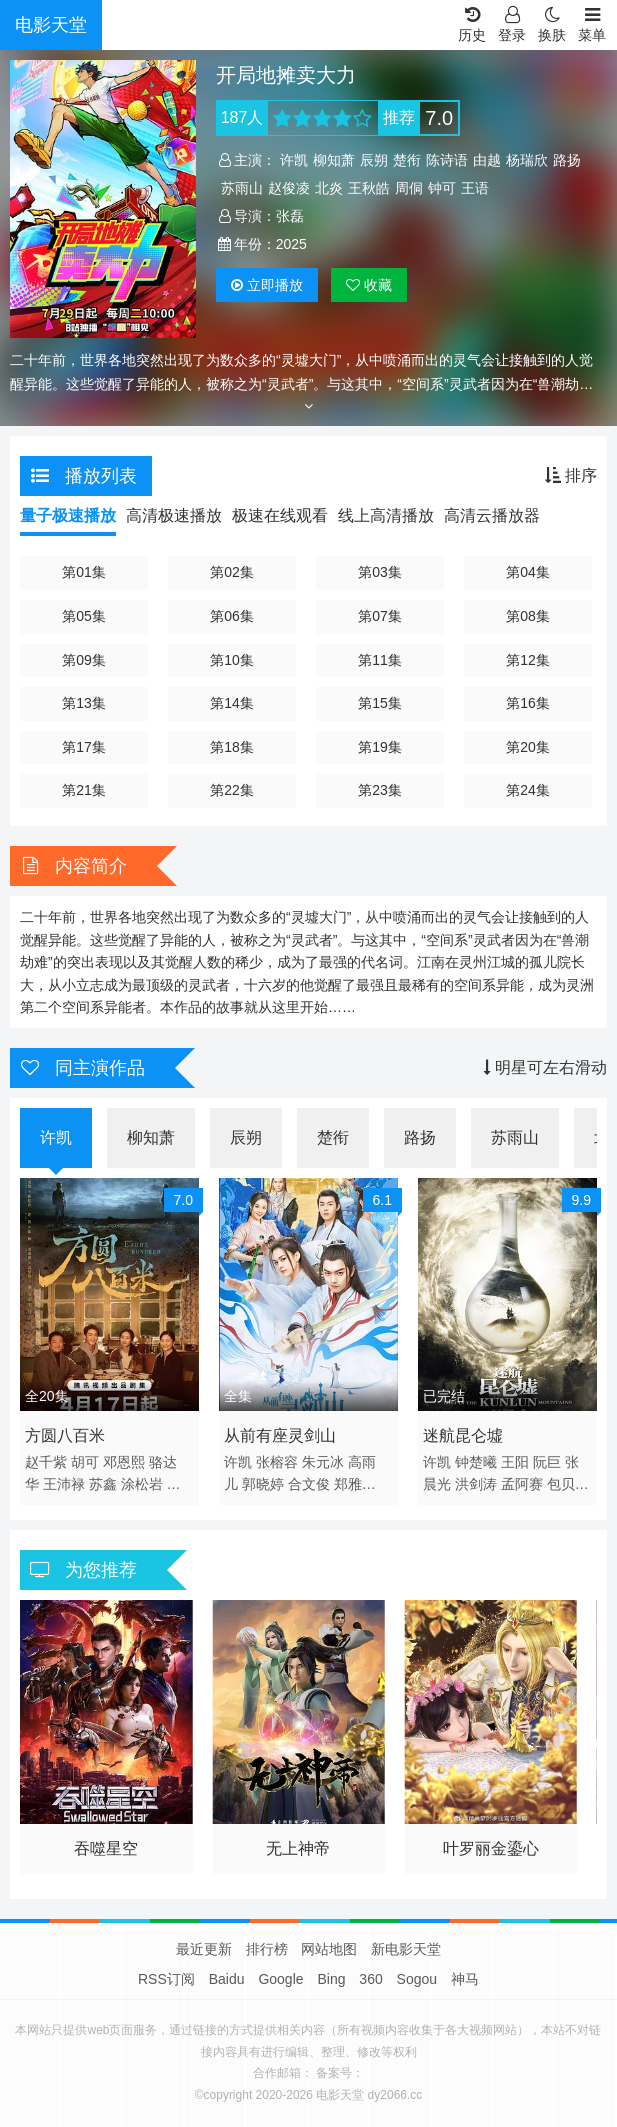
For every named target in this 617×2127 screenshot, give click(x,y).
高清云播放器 (492, 515)
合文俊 (309, 1484)
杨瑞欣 (527, 160)
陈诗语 (447, 160)
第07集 (380, 616)
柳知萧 (334, 160)
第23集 (380, 790)
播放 (267, 285)
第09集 (84, 660)
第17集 (84, 747)
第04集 (528, 572)
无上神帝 (298, 1848)
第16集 (528, 703)
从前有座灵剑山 (280, 1435)
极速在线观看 (280, 515)
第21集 (84, 790)
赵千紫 (46, 1462)
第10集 (232, 660)
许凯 (294, 160)
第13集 (84, 703)
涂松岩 (142, 1484)
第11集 (380, 660)
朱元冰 (323, 1462)
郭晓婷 (263, 1484)
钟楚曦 (476, 1462)
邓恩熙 (124, 1462)
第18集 (232, 747)
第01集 (84, 572)
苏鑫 (103, 1484)
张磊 (290, 216)
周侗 (409, 188)
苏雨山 (242, 188)
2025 (291, 244)
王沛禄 (64, 1484)
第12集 (528, 660)
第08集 (528, 616)
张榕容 (277, 1462)
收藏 (369, 285)
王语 (475, 188)
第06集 (232, 616)
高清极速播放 (174, 515)
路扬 (567, 160)
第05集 (84, 616)
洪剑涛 (476, 1484)
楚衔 (407, 160)
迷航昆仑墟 (463, 1435)
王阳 (515, 1462)
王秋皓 (369, 188)
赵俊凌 (289, 188)
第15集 (380, 703)
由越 (487, 160)
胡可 (85, 1462)
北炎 (329, 188)
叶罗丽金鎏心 (491, 1848)
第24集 (528, 790)
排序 (571, 475)
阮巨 (547, 1462)
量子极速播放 (68, 515)
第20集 (528, 747)
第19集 (380, 747)
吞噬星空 (106, 1848)
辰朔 (374, 160)
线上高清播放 (386, 515)
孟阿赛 (522, 1484)
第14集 (232, 703)
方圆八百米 (65, 1435)
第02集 (232, 572)
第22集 (232, 790)
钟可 (442, 188)
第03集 (380, 572)
